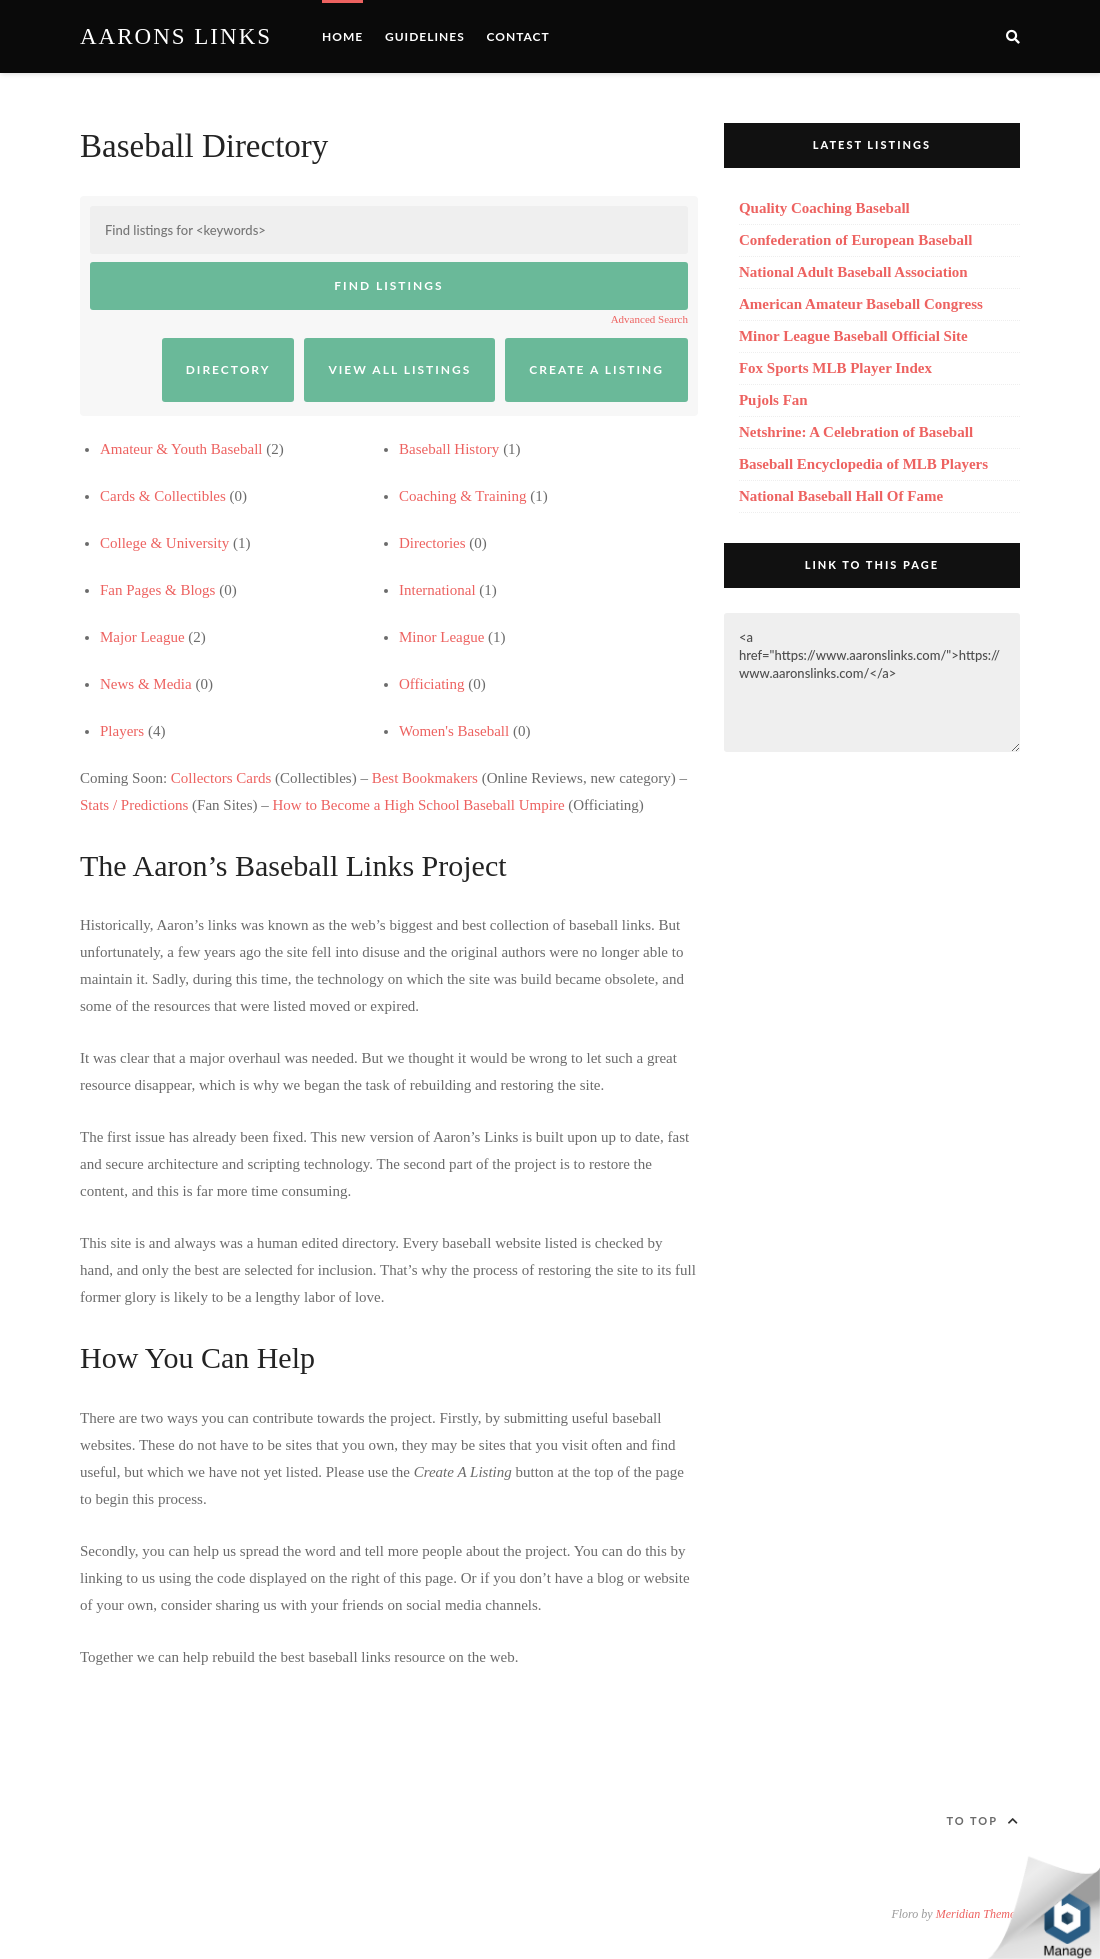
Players (122, 731)
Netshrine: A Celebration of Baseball (856, 432)
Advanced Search (649, 319)
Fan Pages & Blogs (157, 590)
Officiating (432, 684)
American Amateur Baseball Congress (861, 304)
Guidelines (425, 36)
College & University (164, 543)
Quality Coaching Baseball (824, 208)
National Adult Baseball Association (853, 272)
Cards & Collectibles (163, 496)
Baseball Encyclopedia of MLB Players (863, 464)
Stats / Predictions (134, 805)
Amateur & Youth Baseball (181, 449)
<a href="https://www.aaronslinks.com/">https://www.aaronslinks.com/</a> (872, 682)
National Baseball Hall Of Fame (841, 496)
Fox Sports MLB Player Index (835, 368)
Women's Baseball (454, 731)
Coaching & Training (463, 496)
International (437, 590)
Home (342, 36)
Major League (142, 637)
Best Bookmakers (425, 778)
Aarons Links (176, 36)
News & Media (146, 684)
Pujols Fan (773, 400)
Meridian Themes (978, 1914)
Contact (517, 36)
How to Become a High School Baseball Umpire (419, 805)
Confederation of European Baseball (856, 240)
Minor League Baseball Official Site (853, 336)
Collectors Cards (221, 778)
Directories (432, 543)
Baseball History (449, 449)
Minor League (441, 637)
